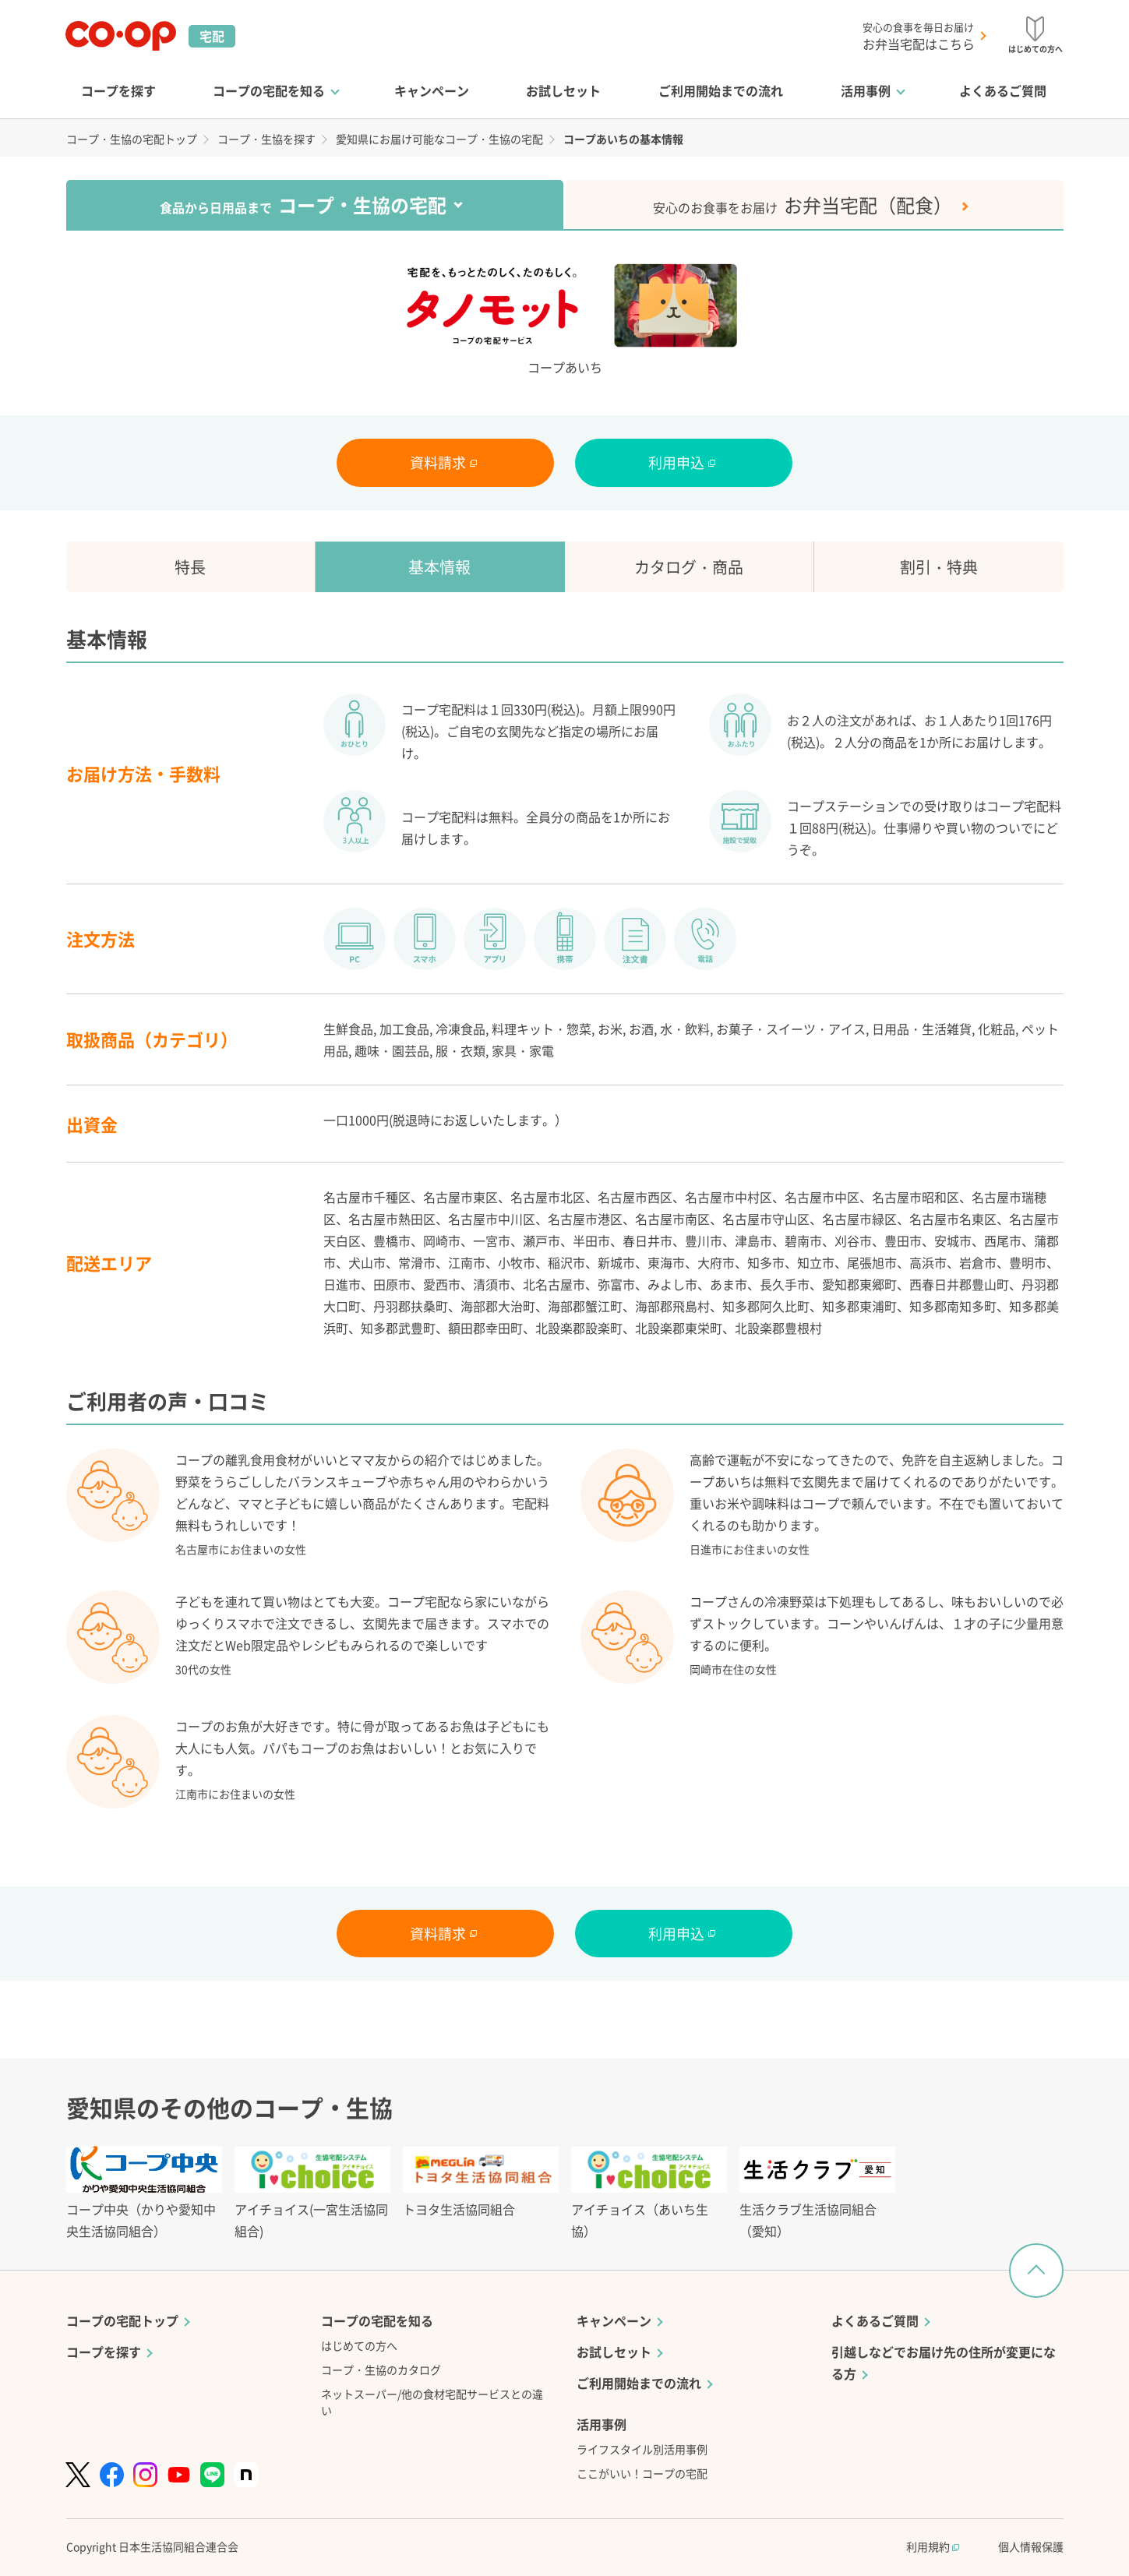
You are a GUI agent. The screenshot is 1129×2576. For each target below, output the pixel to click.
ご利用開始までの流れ (720, 90)
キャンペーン (431, 90)
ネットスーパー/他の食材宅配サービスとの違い (432, 2402)
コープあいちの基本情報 (623, 138)
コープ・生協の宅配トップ (131, 138)
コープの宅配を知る (269, 90)
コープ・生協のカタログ (381, 2369)
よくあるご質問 (1002, 90)
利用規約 (932, 2546)
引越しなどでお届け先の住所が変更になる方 (943, 2362)
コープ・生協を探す (266, 138)
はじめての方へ (359, 2345)
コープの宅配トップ (122, 2320)
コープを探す (118, 90)
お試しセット (563, 90)
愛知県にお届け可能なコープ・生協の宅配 (439, 138)
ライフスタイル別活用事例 (642, 2449)
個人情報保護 (1031, 2546)
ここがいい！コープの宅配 (642, 2473)
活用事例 (866, 90)
